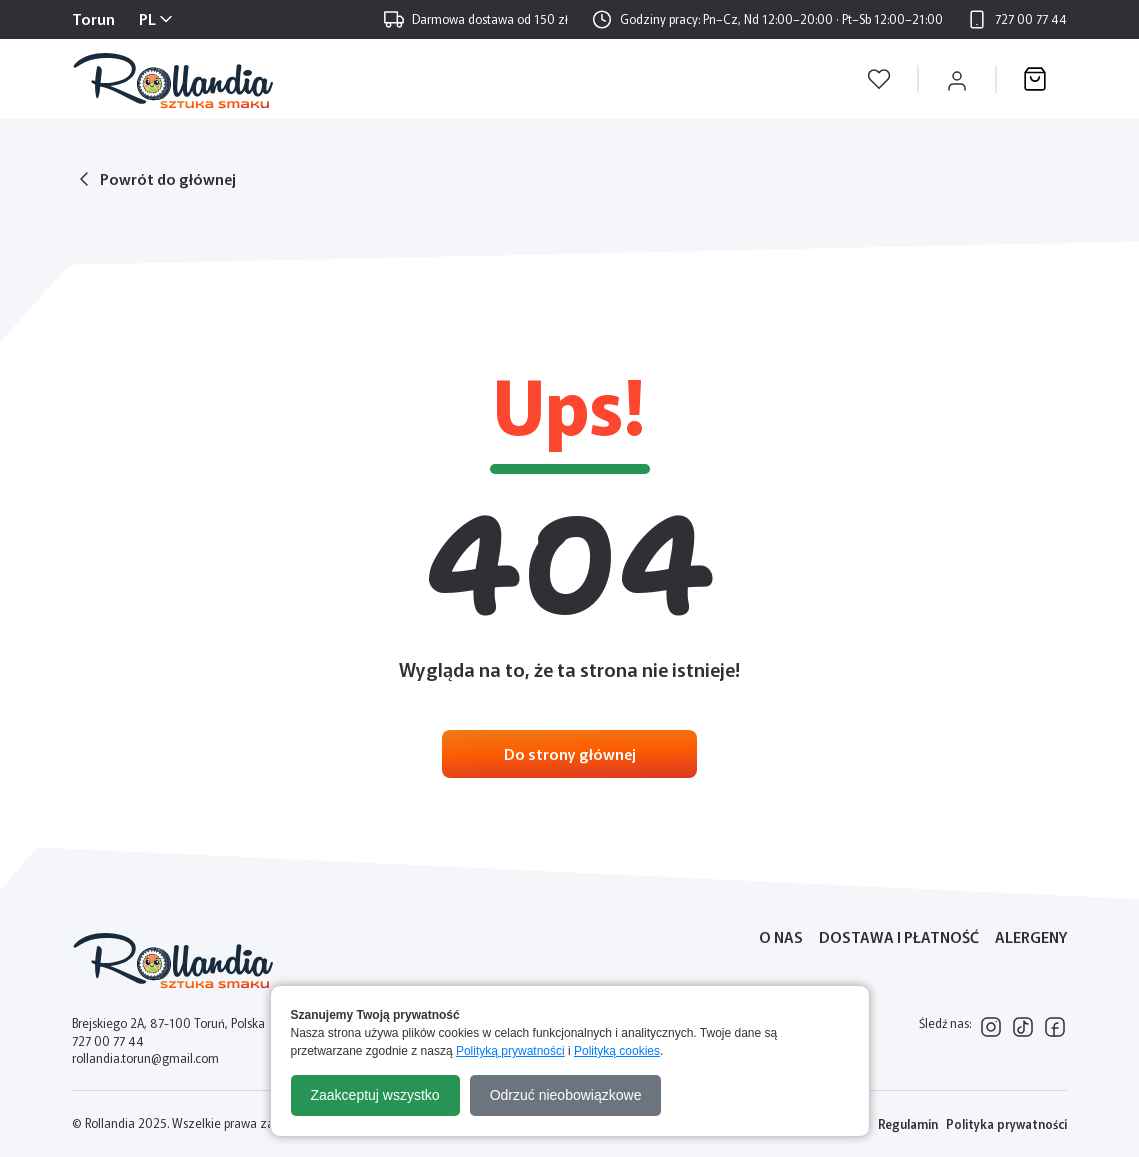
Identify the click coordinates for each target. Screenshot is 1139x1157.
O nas (781, 936)
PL (147, 18)
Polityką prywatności (510, 1051)
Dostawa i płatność (899, 936)
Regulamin (908, 1123)
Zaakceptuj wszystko (375, 1095)
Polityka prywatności (1006, 1123)
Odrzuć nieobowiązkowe (566, 1095)
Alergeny (1031, 936)
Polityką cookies (617, 1051)
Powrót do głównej (168, 178)
